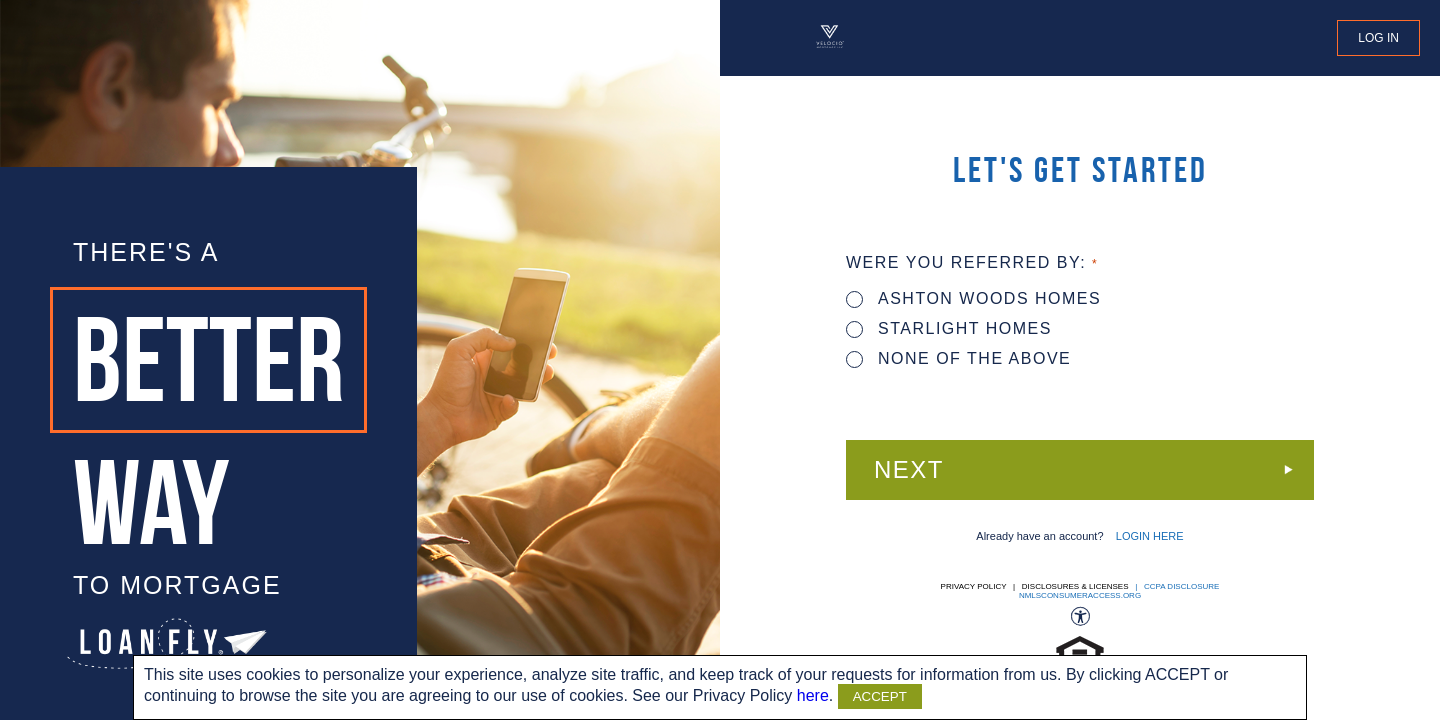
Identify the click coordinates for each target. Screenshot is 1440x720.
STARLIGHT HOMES (949, 328)
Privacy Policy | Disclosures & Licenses (1035, 586)
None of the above (958, 358)
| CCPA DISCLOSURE (1175, 586)
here (813, 695)
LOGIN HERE (1150, 536)
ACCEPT (880, 696)
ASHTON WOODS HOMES (973, 298)
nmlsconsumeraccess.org (1080, 595)
